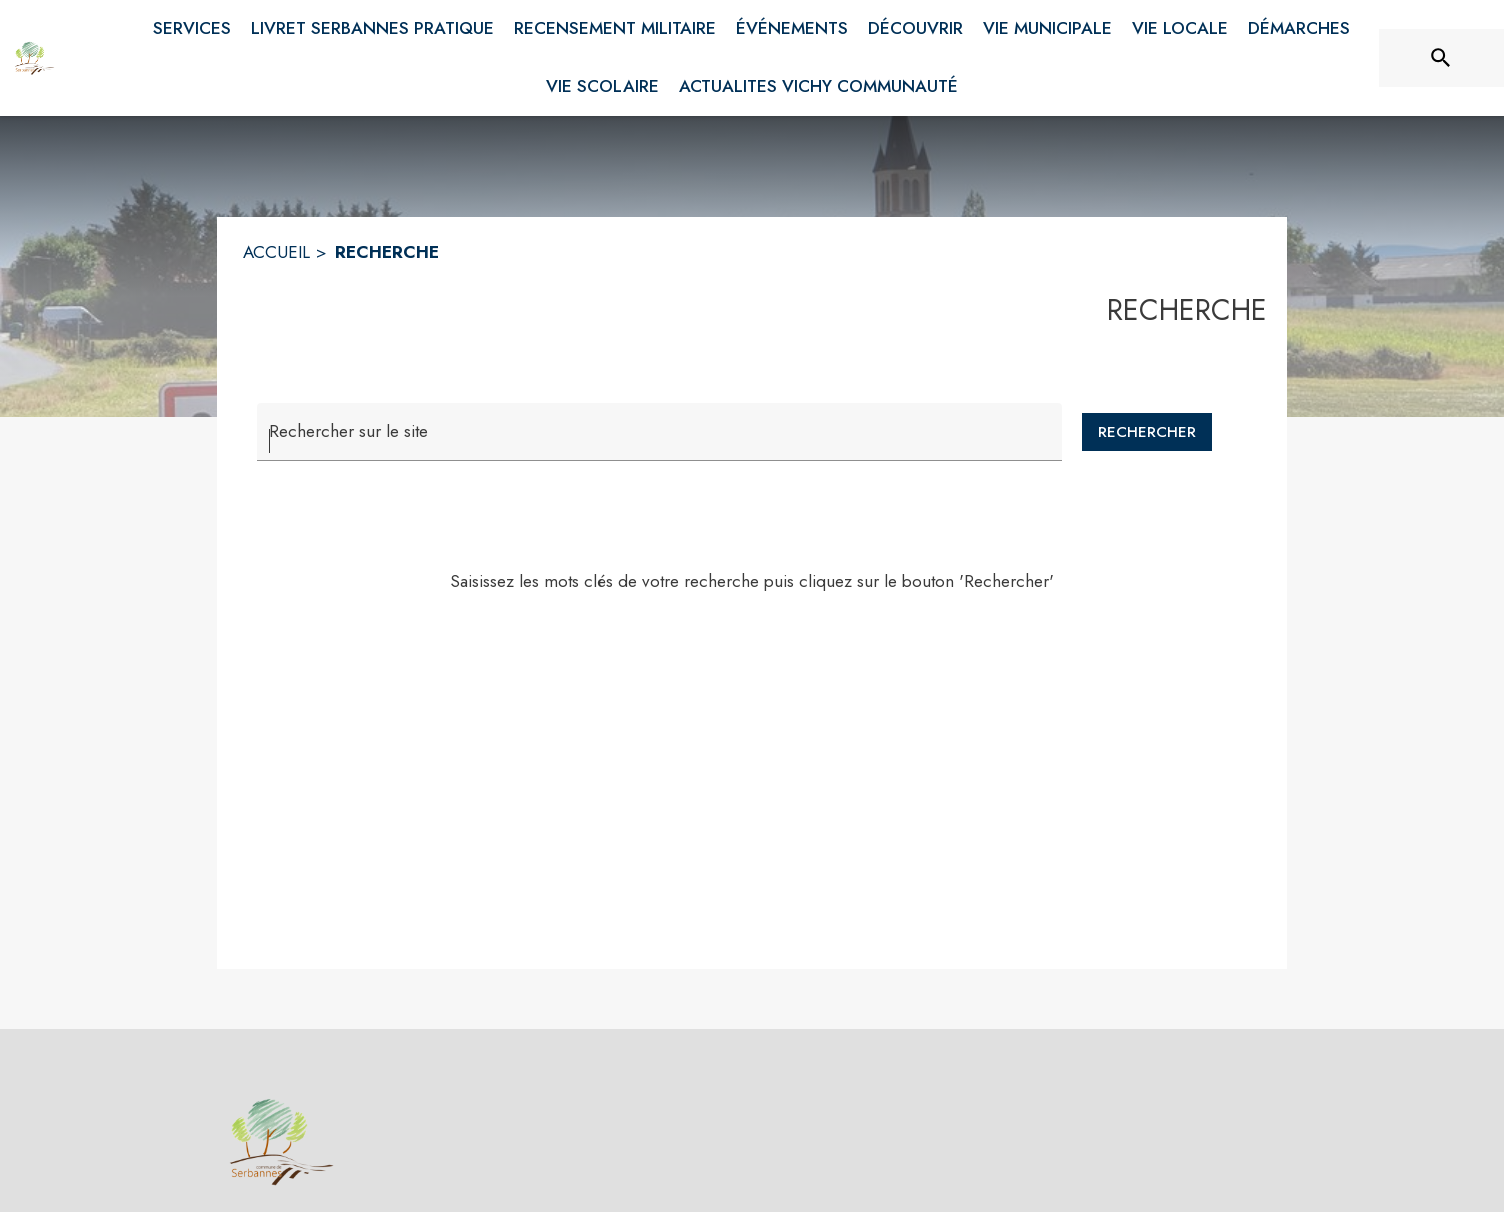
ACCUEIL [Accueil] (276, 252)
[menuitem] (192, 25)
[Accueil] (35, 58)
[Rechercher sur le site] (1441, 58)
